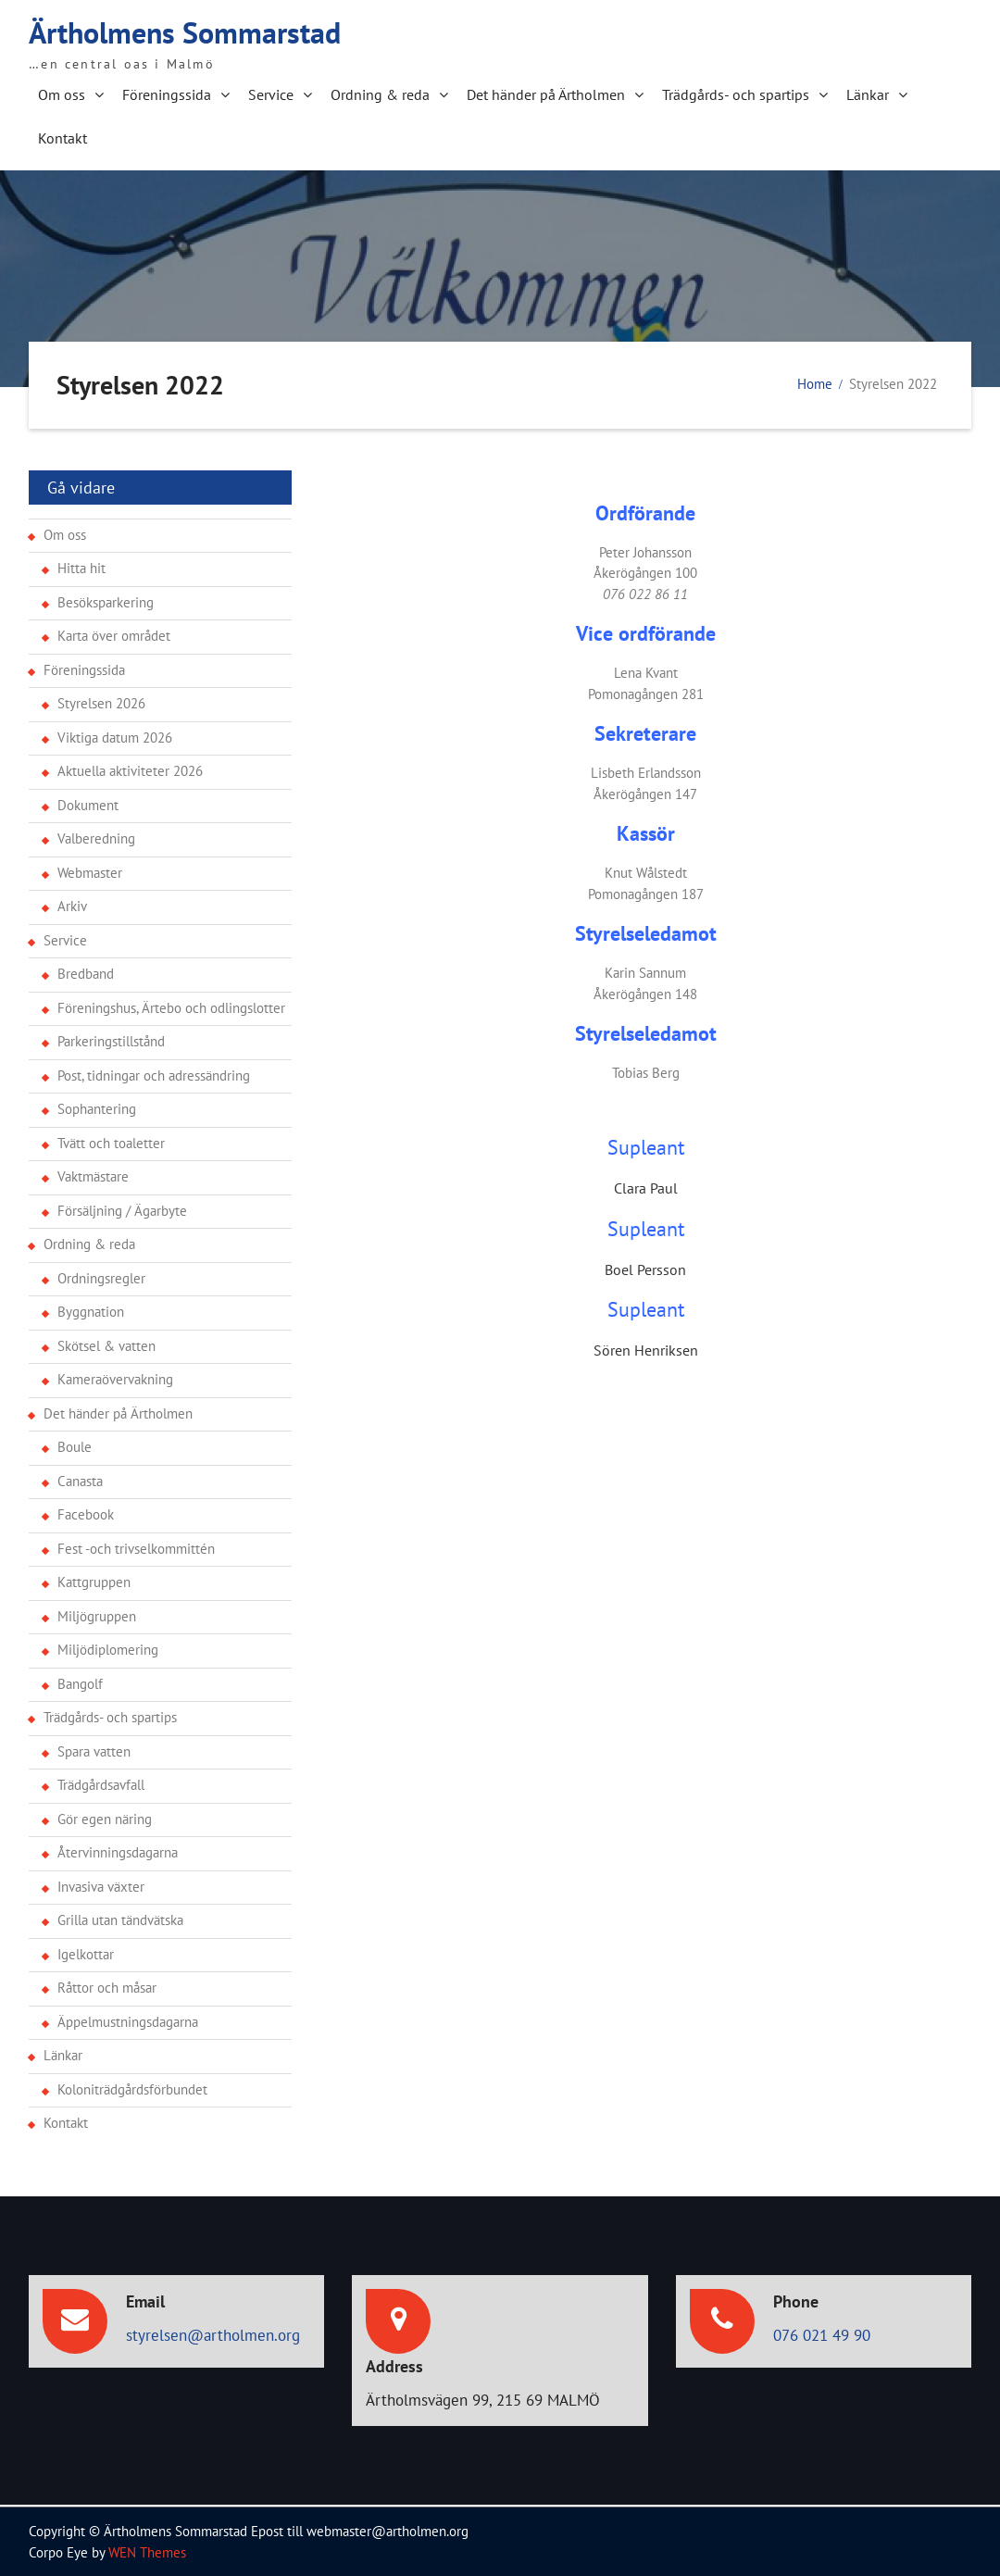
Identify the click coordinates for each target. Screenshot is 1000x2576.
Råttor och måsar (106, 1986)
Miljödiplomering (107, 1648)
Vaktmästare (93, 1175)
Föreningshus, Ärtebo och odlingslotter (171, 1007)
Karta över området (113, 635)
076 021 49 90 (821, 2334)
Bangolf (80, 1683)
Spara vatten (94, 1750)
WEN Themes (147, 2551)
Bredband (85, 973)
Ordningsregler (101, 1277)
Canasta (80, 1480)
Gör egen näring (104, 1818)
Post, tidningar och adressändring (153, 1074)
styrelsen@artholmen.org (213, 2334)
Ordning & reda (380, 93)
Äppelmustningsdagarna (127, 2021)
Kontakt (62, 137)
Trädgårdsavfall (100, 1784)
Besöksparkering (105, 601)
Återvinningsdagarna (117, 1851)
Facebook (85, 1513)
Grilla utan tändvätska (120, 1919)
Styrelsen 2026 (101, 702)
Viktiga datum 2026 (114, 736)
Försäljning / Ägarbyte (122, 1210)
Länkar (867, 93)
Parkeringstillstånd (111, 1040)
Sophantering (96, 1108)
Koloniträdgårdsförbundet (132, 2088)
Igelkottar (85, 1953)
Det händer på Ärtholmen (546, 93)
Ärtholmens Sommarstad (185, 31)
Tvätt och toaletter (111, 1142)
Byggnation (90, 1310)
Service (271, 93)
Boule (74, 1446)
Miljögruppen (96, 1615)
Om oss (61, 93)
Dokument (88, 804)
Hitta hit (81, 567)
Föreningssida (166, 93)
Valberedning (96, 837)
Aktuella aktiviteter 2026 (130, 770)
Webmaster (89, 872)
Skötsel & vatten (106, 1345)
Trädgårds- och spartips (735, 93)
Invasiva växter (100, 1885)
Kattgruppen (94, 1581)
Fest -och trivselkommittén (136, 1548)
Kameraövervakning (115, 1378)
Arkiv (72, 905)
